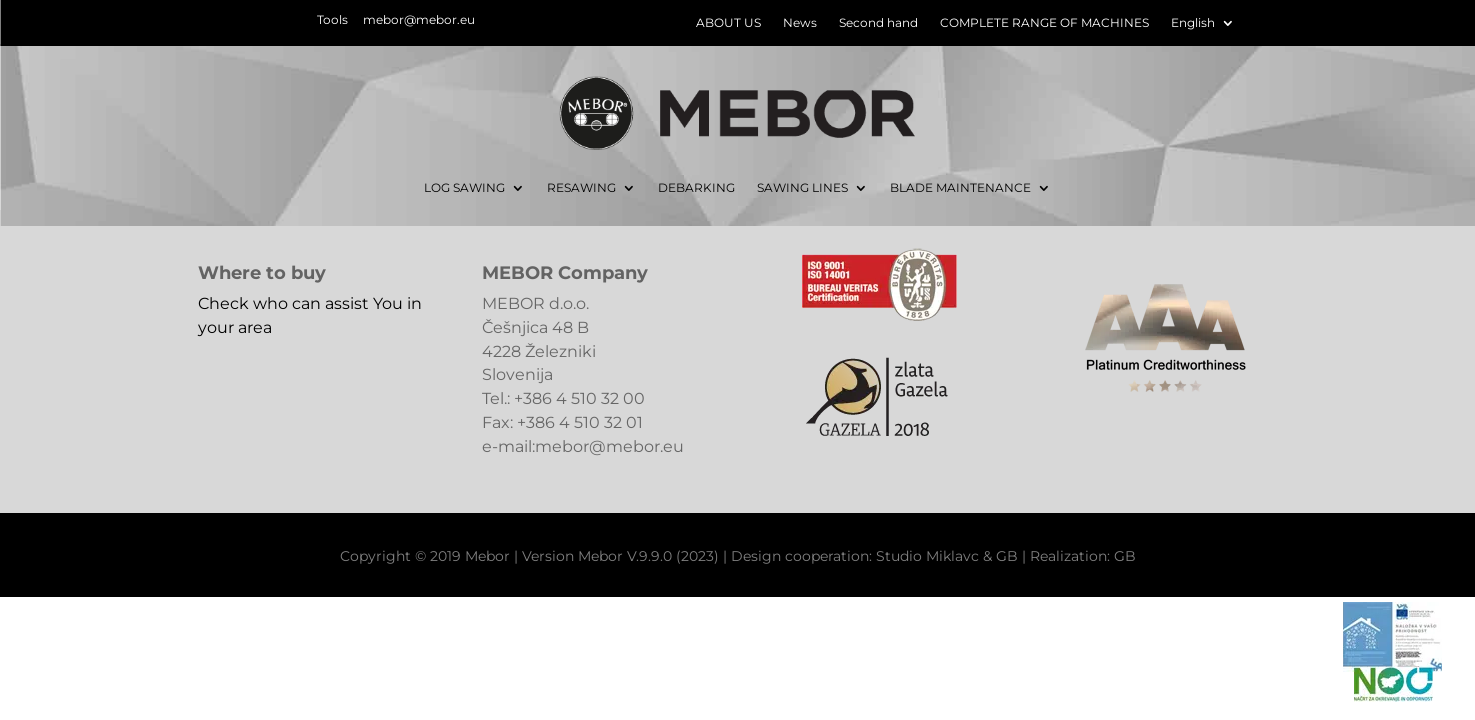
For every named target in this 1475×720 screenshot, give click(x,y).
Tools (332, 19)
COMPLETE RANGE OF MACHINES (1044, 23)
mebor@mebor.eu (419, 19)
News (800, 23)
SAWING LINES (802, 187)
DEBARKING (696, 187)
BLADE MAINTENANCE (960, 187)
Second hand (878, 23)
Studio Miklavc (927, 556)
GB (1007, 556)
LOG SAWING (464, 187)
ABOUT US (728, 23)
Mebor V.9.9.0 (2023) (648, 556)
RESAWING (581, 187)
